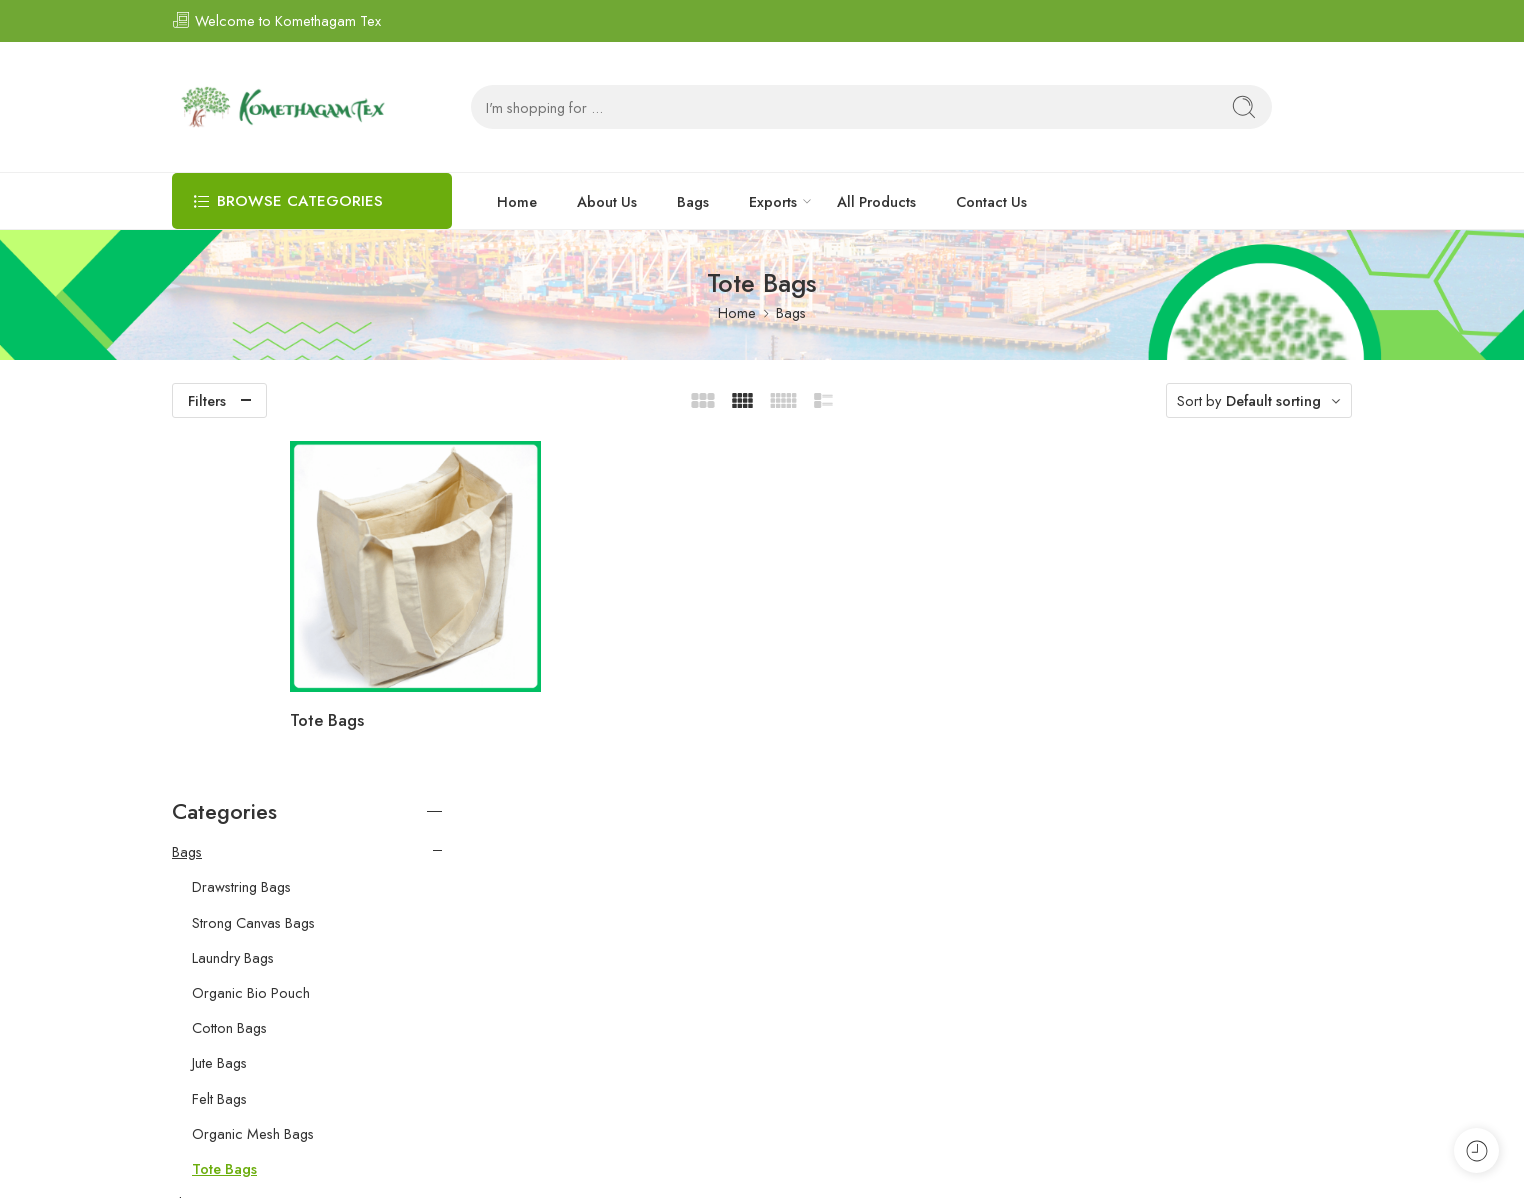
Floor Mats (205, 846)
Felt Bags (219, 740)
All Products (876, 201)
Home (517, 201)
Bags (693, 201)
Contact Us (991, 201)
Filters (207, 400)
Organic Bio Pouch (251, 635)
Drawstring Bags (241, 529)
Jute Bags (219, 705)
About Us (607, 201)
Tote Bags (519, 672)
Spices (193, 881)
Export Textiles (216, 952)
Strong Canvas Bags (253, 565)
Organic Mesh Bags (253, 776)
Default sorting (1273, 400)
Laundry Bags (233, 600)
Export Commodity (229, 916)
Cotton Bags (229, 670)
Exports (773, 201)
